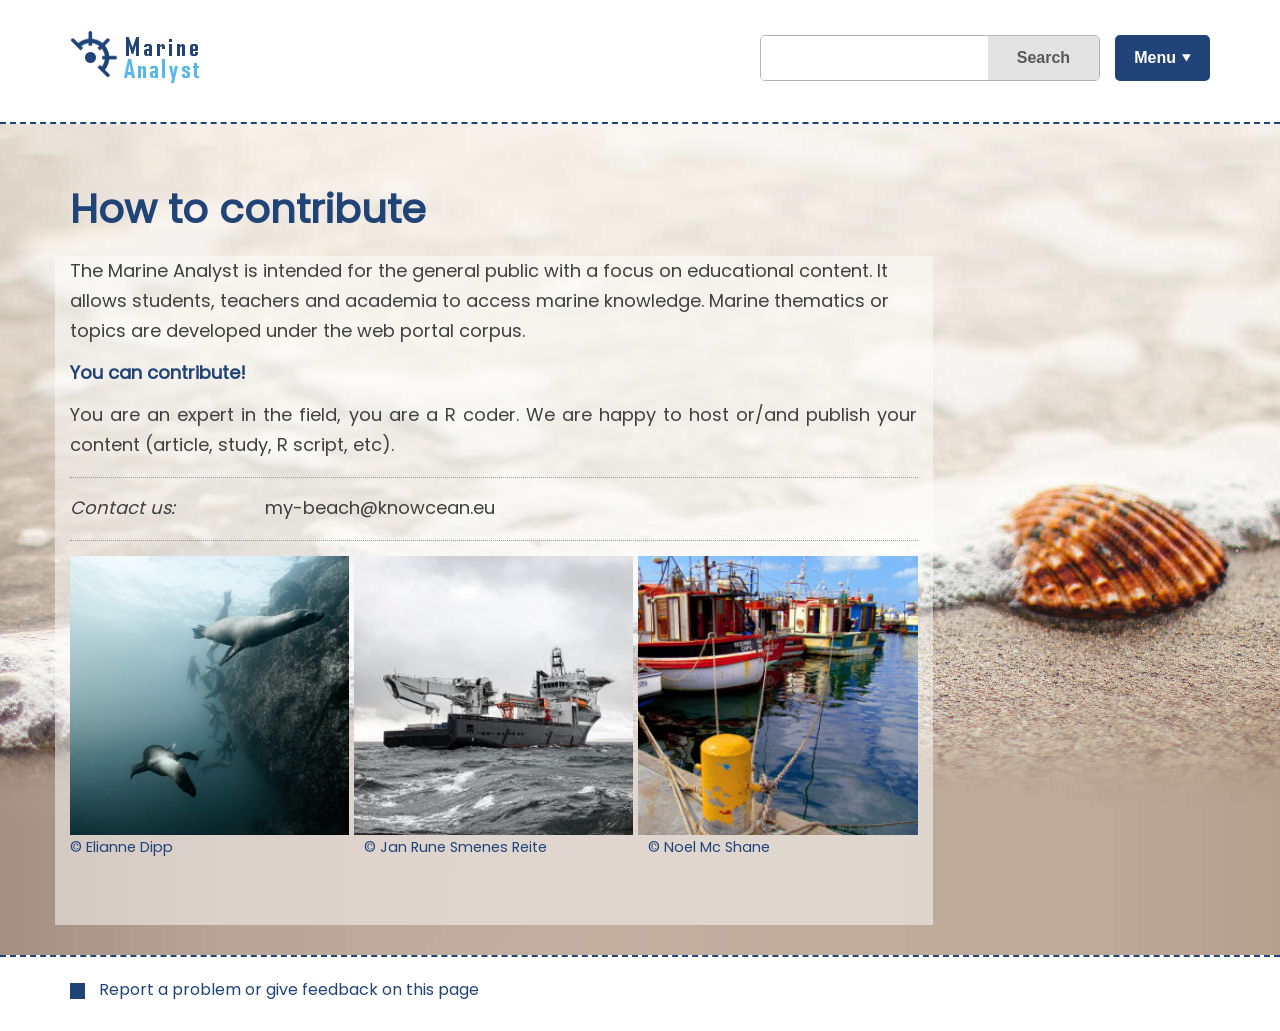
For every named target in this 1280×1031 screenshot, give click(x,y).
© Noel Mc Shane (709, 847)
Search (1043, 57)
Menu (1155, 57)
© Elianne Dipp (121, 847)
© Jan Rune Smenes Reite (455, 847)
